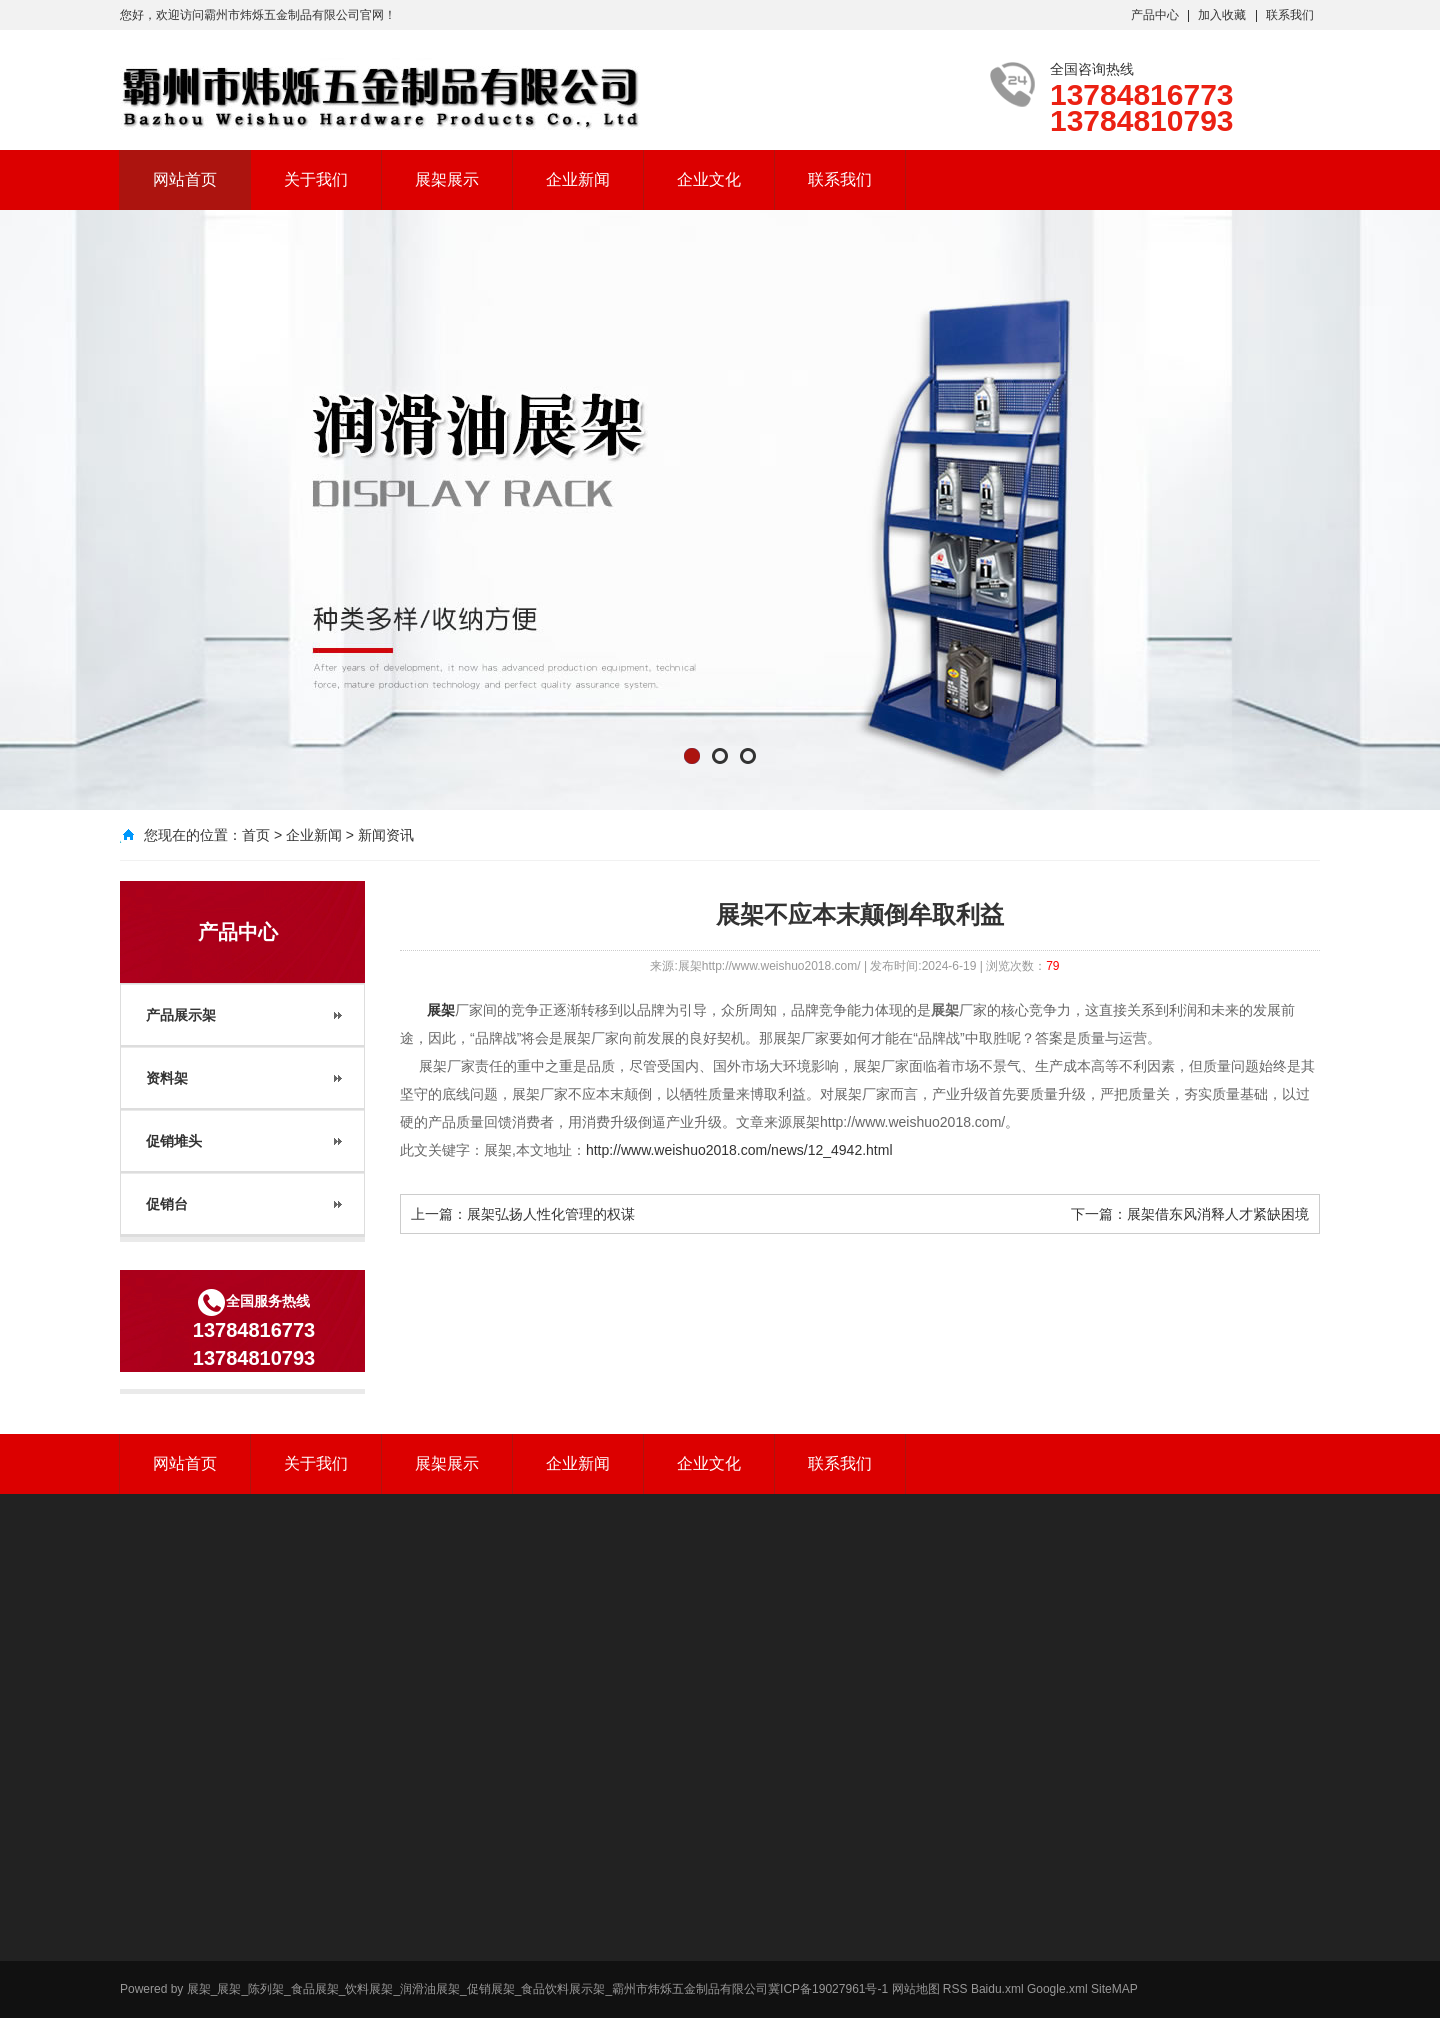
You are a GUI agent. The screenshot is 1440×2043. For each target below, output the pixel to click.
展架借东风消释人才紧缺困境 (1218, 1214)
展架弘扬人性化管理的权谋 (551, 1214)
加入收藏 (1222, 15)
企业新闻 (578, 179)
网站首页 (185, 179)
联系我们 (1290, 15)
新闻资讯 (386, 835)
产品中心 (1155, 15)
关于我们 (316, 179)
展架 (439, 1010)
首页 (256, 835)
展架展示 (447, 179)
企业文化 (709, 179)
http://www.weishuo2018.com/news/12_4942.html (739, 1150)
